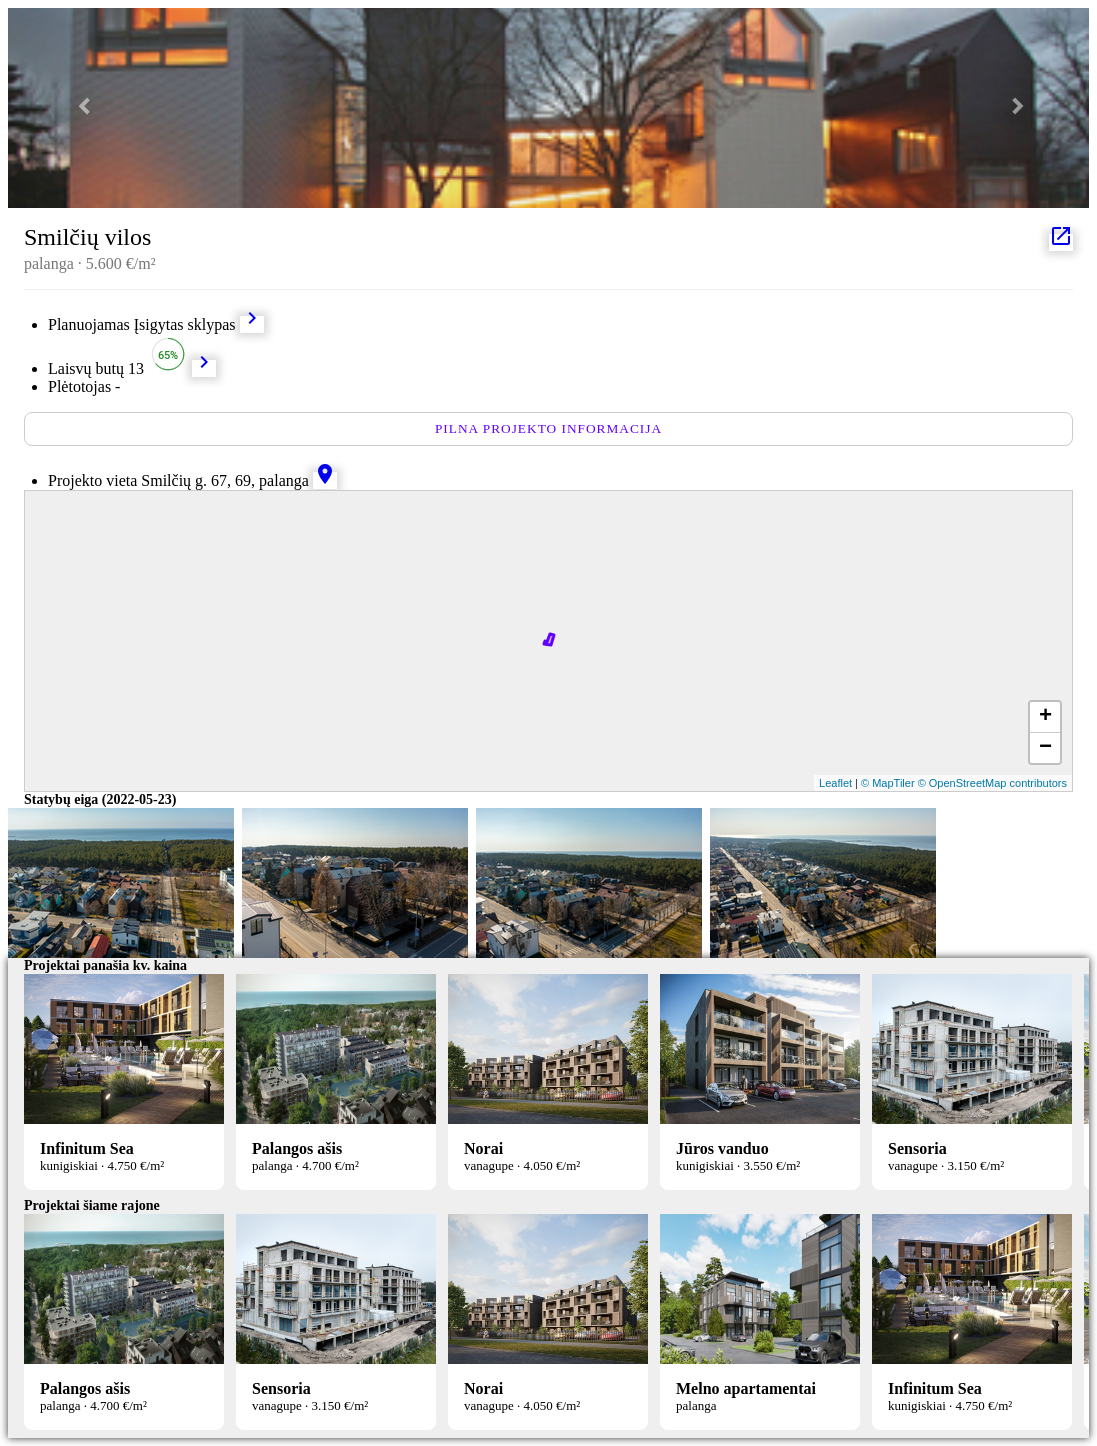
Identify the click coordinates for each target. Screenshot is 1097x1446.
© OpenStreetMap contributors (992, 783)
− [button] (1045, 748)
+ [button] (1045, 717)
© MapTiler (888, 783)
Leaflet (835, 783)
